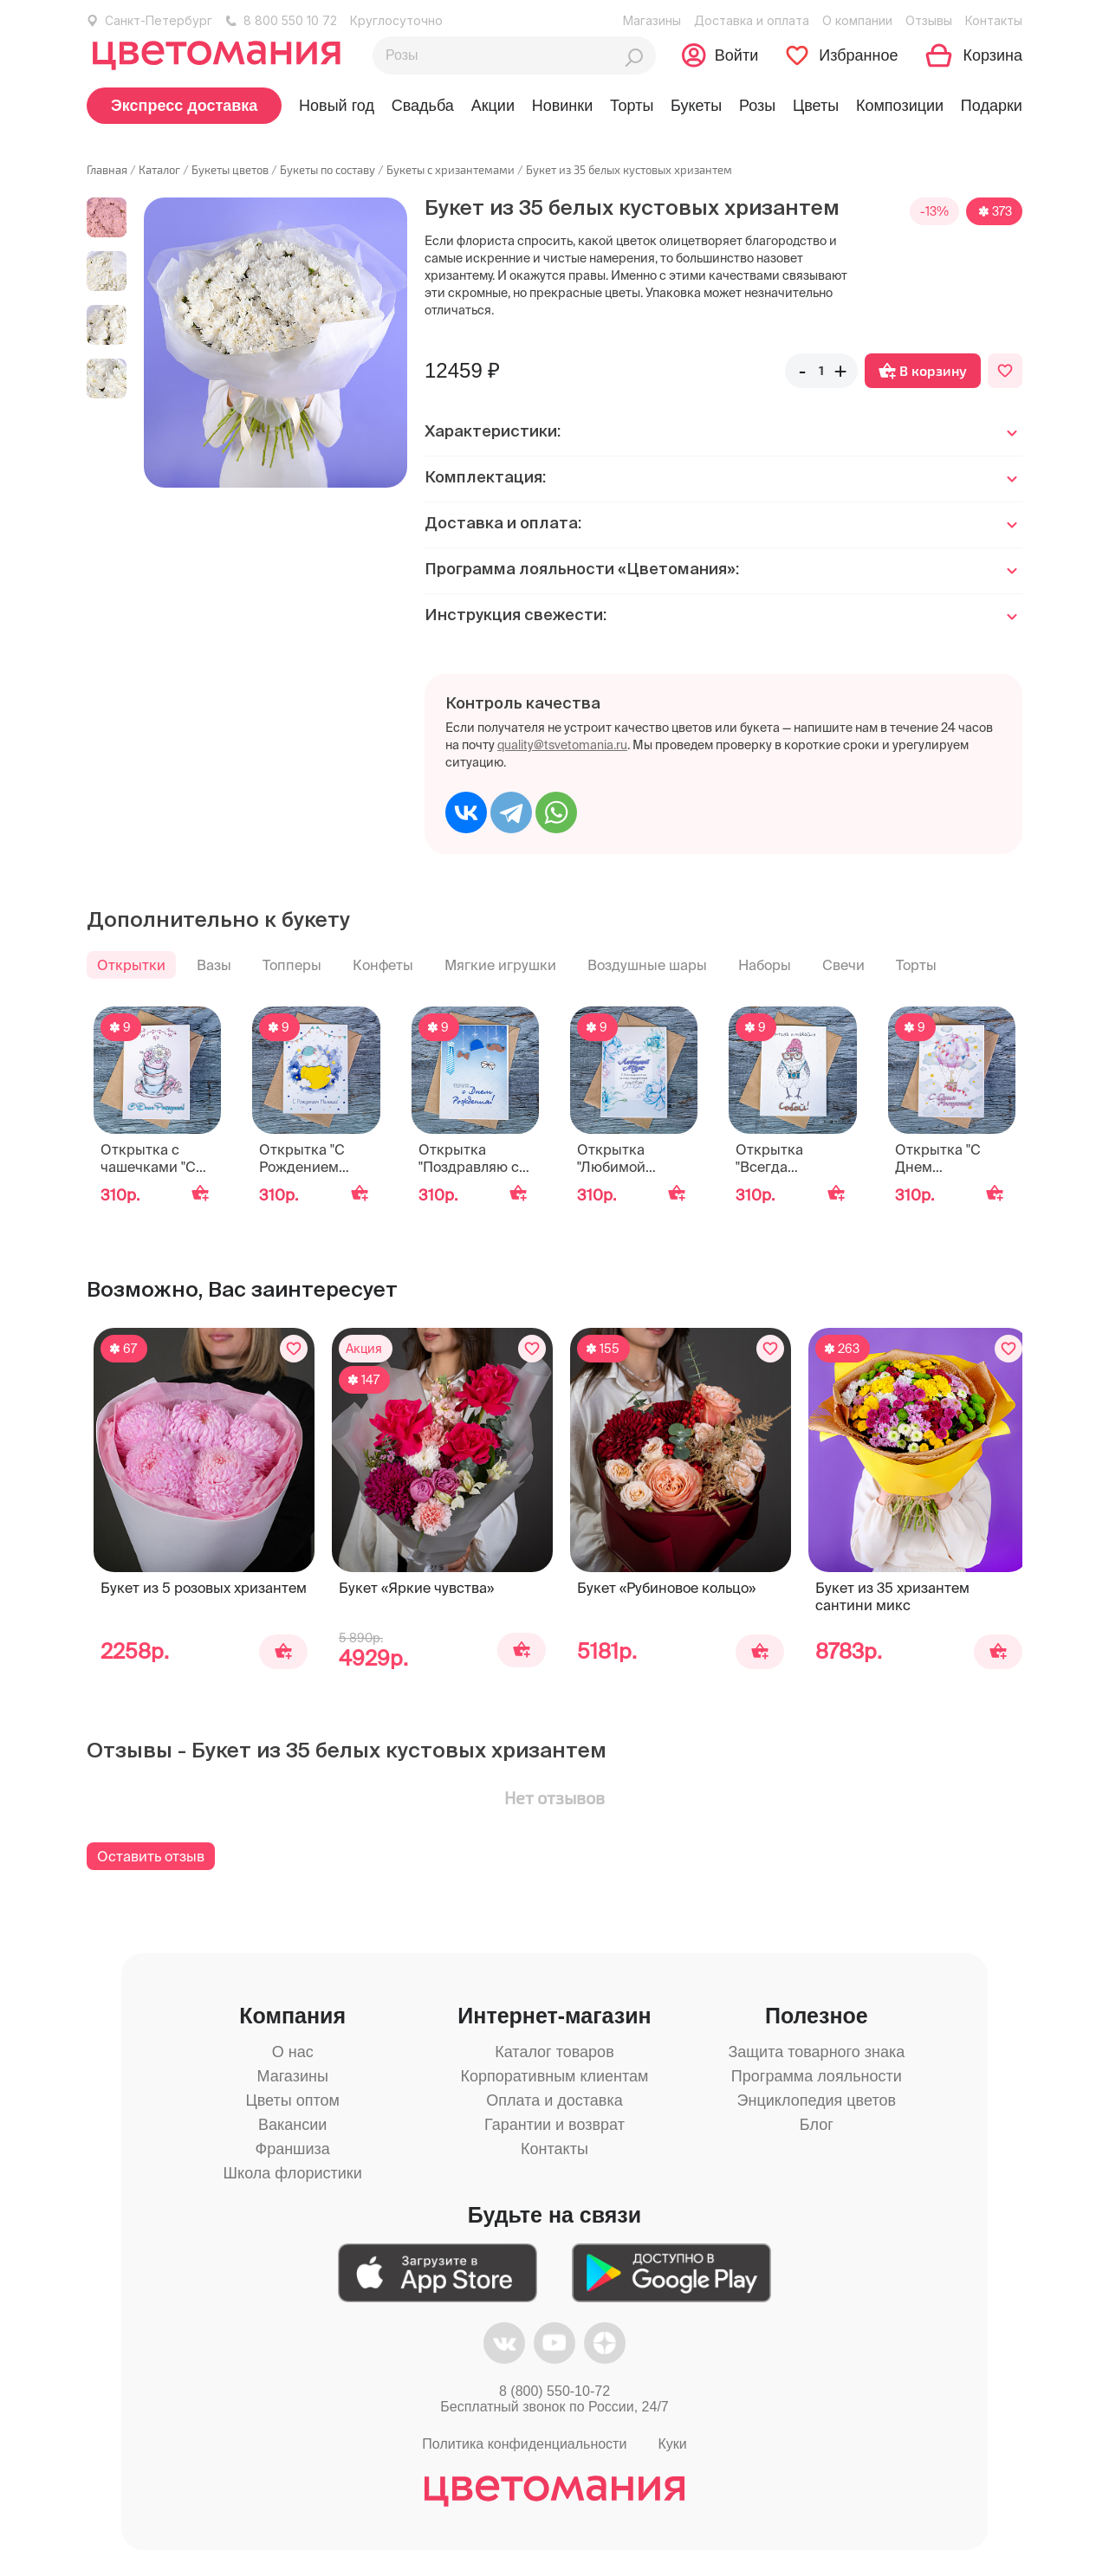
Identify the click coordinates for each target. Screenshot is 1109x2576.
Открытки (131, 965)
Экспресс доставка (184, 105)
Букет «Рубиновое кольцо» (666, 1587)
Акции (493, 105)
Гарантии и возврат (554, 2124)
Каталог (159, 170)
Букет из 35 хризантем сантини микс (892, 1596)
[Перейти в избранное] (841, 55)
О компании (857, 20)
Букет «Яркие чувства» (416, 1587)
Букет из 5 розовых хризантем (204, 1587)
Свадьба (423, 105)
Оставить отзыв (150, 1856)
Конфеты (383, 965)
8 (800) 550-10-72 (554, 2391)
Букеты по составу (327, 170)
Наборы (764, 965)
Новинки (562, 105)
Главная (107, 170)
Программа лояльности (816, 2076)
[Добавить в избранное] (294, 1348)
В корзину (923, 371)
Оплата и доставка (554, 2100)
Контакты (993, 20)
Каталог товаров (554, 2052)
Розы (757, 105)
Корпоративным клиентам (554, 2076)
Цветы (816, 105)
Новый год (336, 105)
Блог (816, 2124)
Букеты (696, 105)
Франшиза (292, 2149)
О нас (293, 2052)
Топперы (292, 965)
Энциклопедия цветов (816, 2100)
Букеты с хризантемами (450, 170)
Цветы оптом (292, 2100)
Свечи (843, 965)
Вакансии (292, 2124)
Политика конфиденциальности (524, 2444)
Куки (672, 2444)
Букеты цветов (230, 170)
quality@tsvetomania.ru (562, 745)
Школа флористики (293, 2173)
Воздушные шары (647, 965)
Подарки (991, 105)
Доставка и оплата (751, 20)
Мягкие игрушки (500, 965)
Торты (631, 105)
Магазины (652, 20)
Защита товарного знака (816, 2052)
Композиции (900, 105)
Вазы (214, 965)
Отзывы (928, 20)
